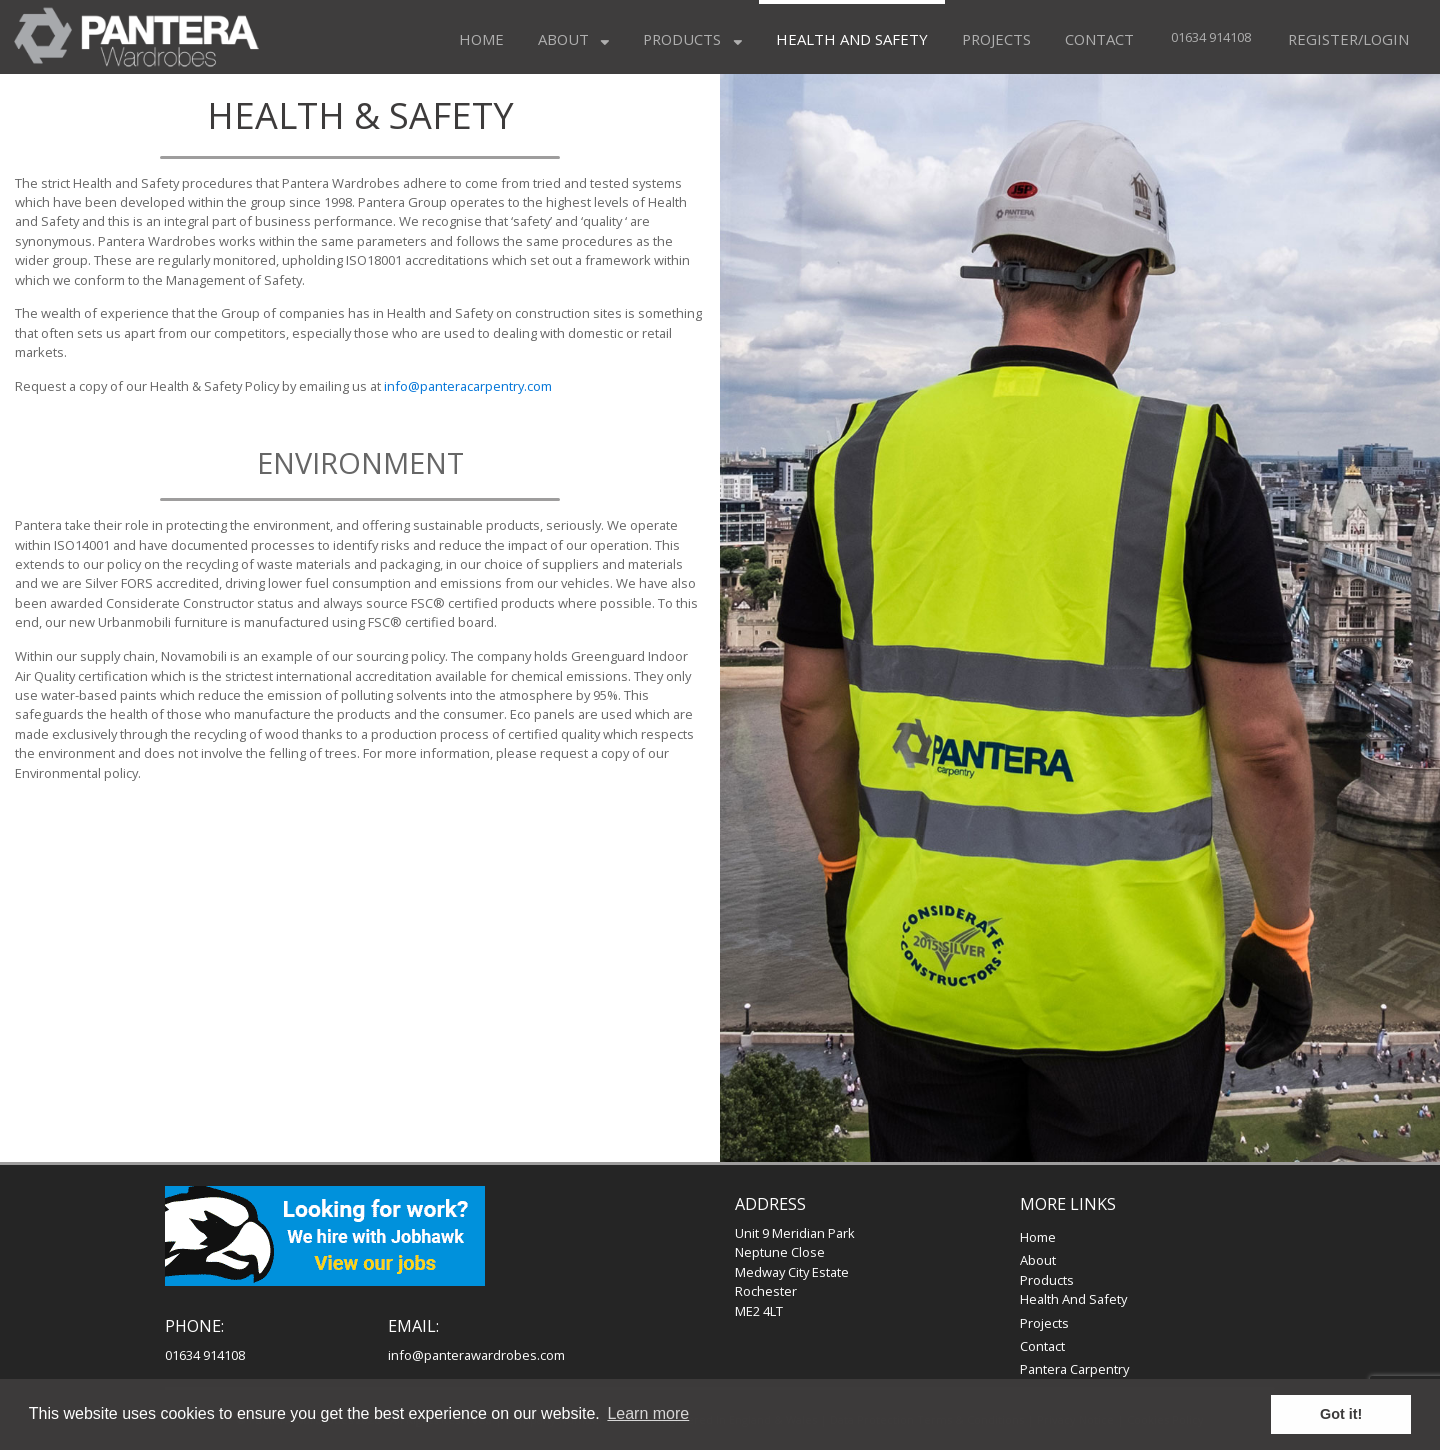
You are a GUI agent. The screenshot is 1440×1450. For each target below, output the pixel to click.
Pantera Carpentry (1074, 1369)
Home (481, 39)
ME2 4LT (759, 1311)
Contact (1099, 39)
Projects (996, 39)
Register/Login (1348, 39)
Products (692, 39)
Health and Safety (852, 39)
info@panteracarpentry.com (468, 386)
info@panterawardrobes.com (476, 1355)
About (573, 39)
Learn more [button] (648, 1413)
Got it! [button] (1341, 1414)
